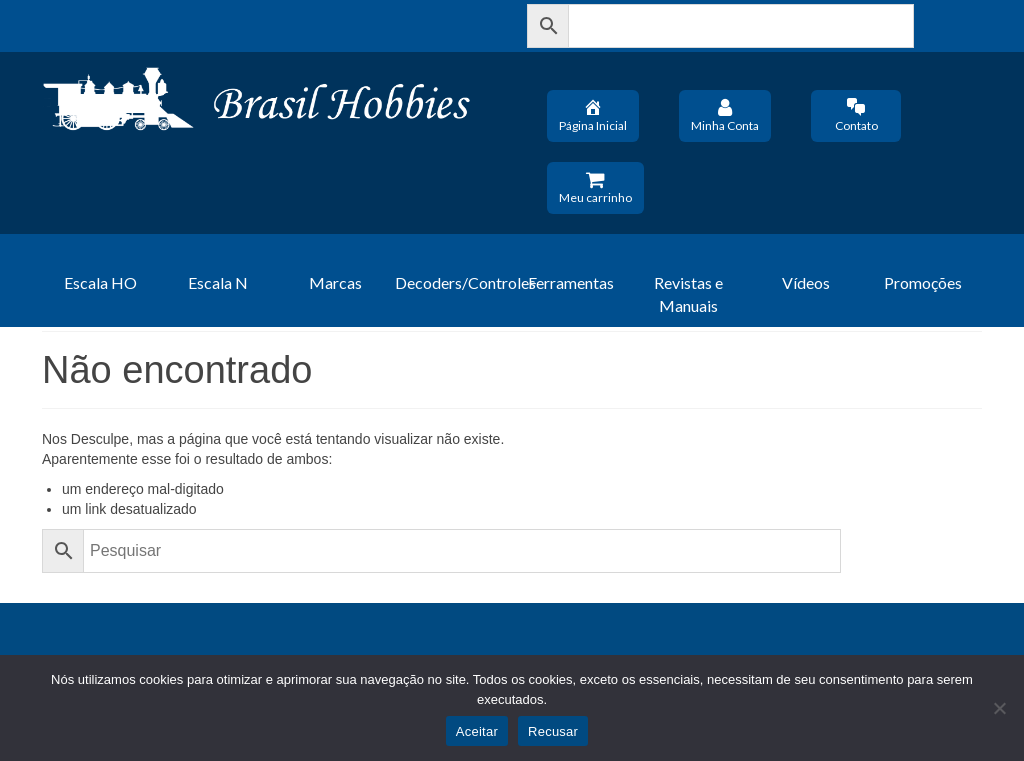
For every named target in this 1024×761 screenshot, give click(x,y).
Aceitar (477, 731)
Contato (856, 115)
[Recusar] (999, 708)
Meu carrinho (595, 187)
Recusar (553, 731)
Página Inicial (593, 115)
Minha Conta (725, 115)
